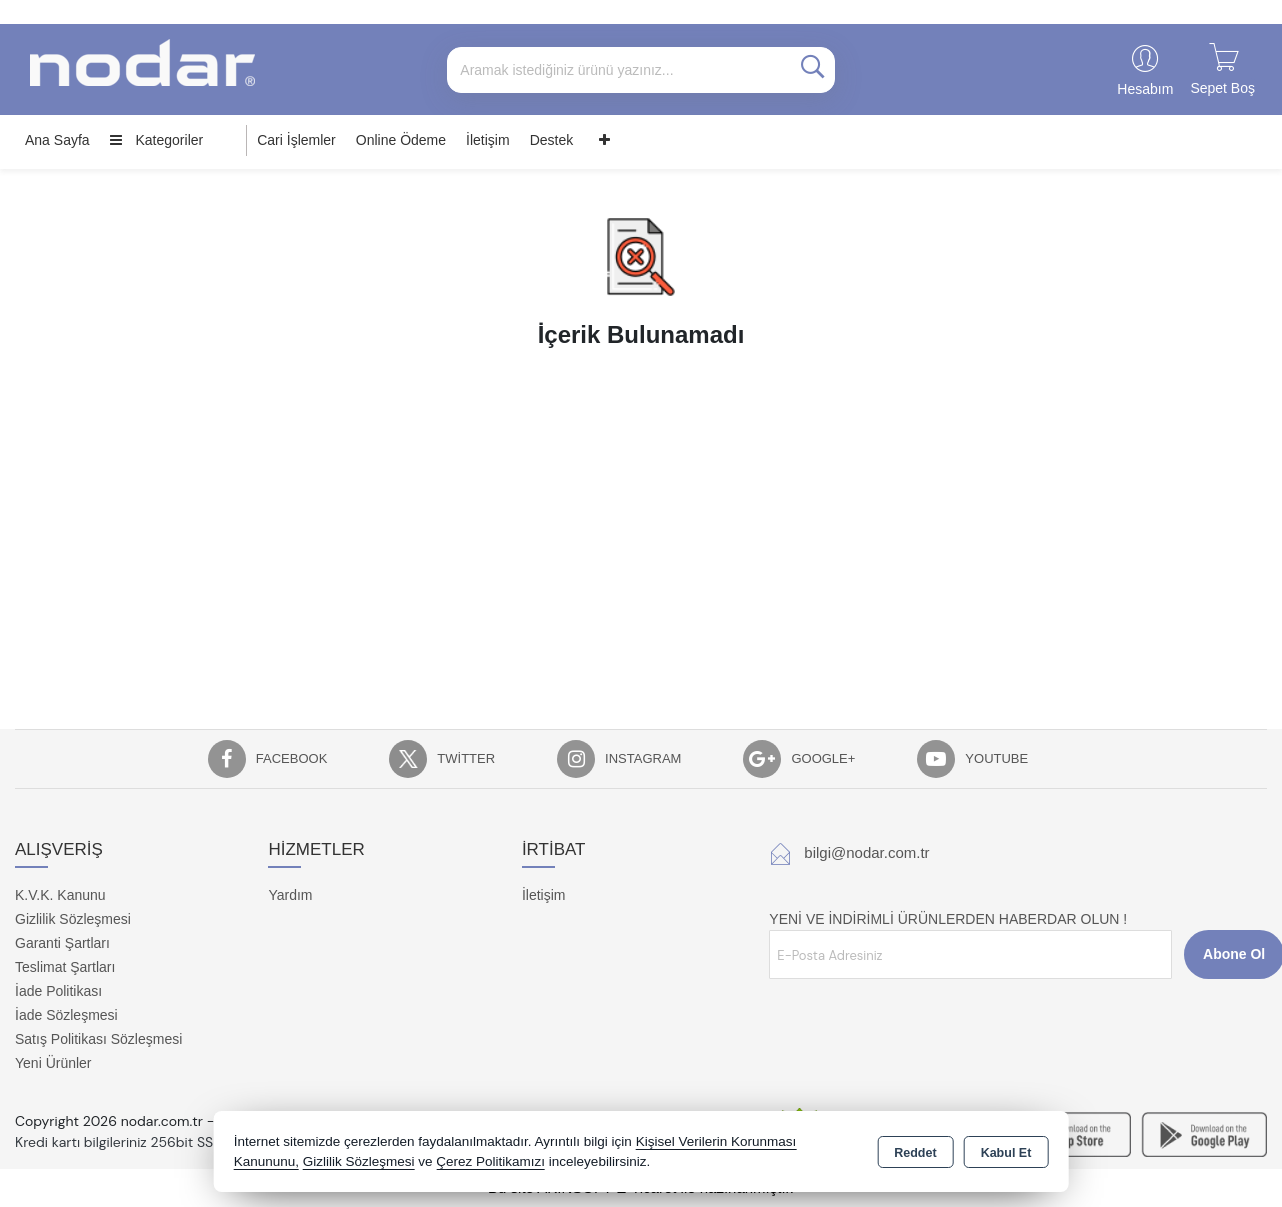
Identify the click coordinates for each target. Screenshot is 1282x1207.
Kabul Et (1006, 1153)
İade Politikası (58, 991)
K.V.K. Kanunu (60, 895)
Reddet (915, 1153)
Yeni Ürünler (53, 1063)
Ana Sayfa (57, 140)
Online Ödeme (401, 140)
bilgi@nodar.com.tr (866, 852)
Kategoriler (157, 140)
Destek (552, 140)
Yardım (290, 895)
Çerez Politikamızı (490, 1161)
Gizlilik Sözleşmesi (73, 919)
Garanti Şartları (62, 943)
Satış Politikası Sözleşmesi (98, 1039)
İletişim (488, 140)
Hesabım (1145, 89)
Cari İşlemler (296, 140)
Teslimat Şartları (65, 967)
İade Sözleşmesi (66, 1015)
